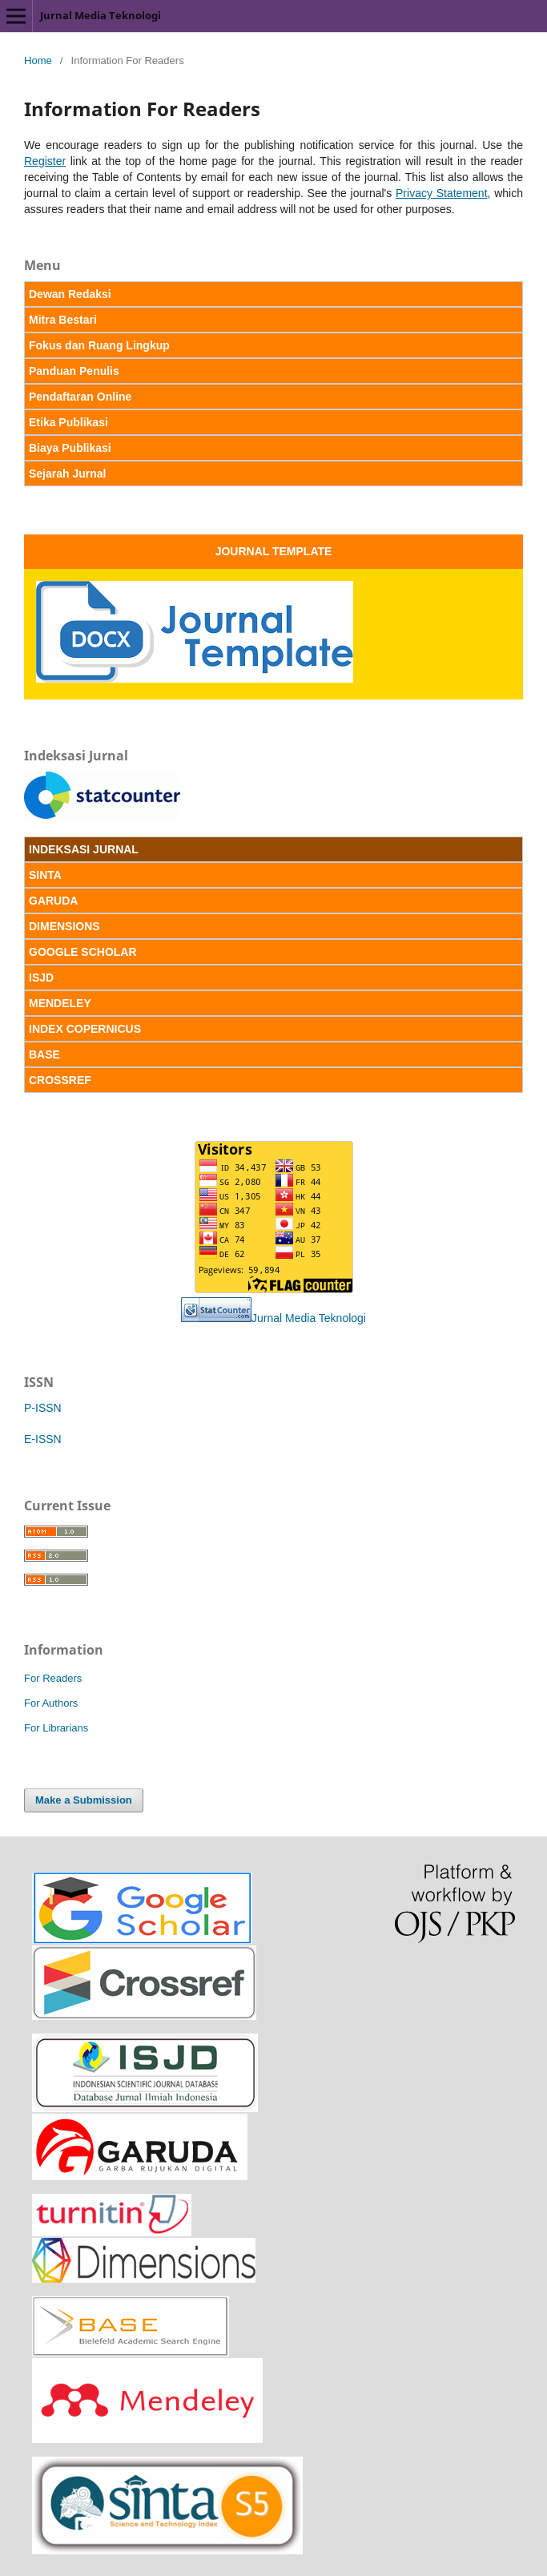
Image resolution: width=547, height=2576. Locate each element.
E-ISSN (43, 1439)
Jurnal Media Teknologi (100, 15)
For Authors (51, 1703)
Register (45, 161)
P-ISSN (43, 1407)
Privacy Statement (442, 193)
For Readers (53, 1678)
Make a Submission (83, 1800)
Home (38, 60)
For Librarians (56, 1728)
